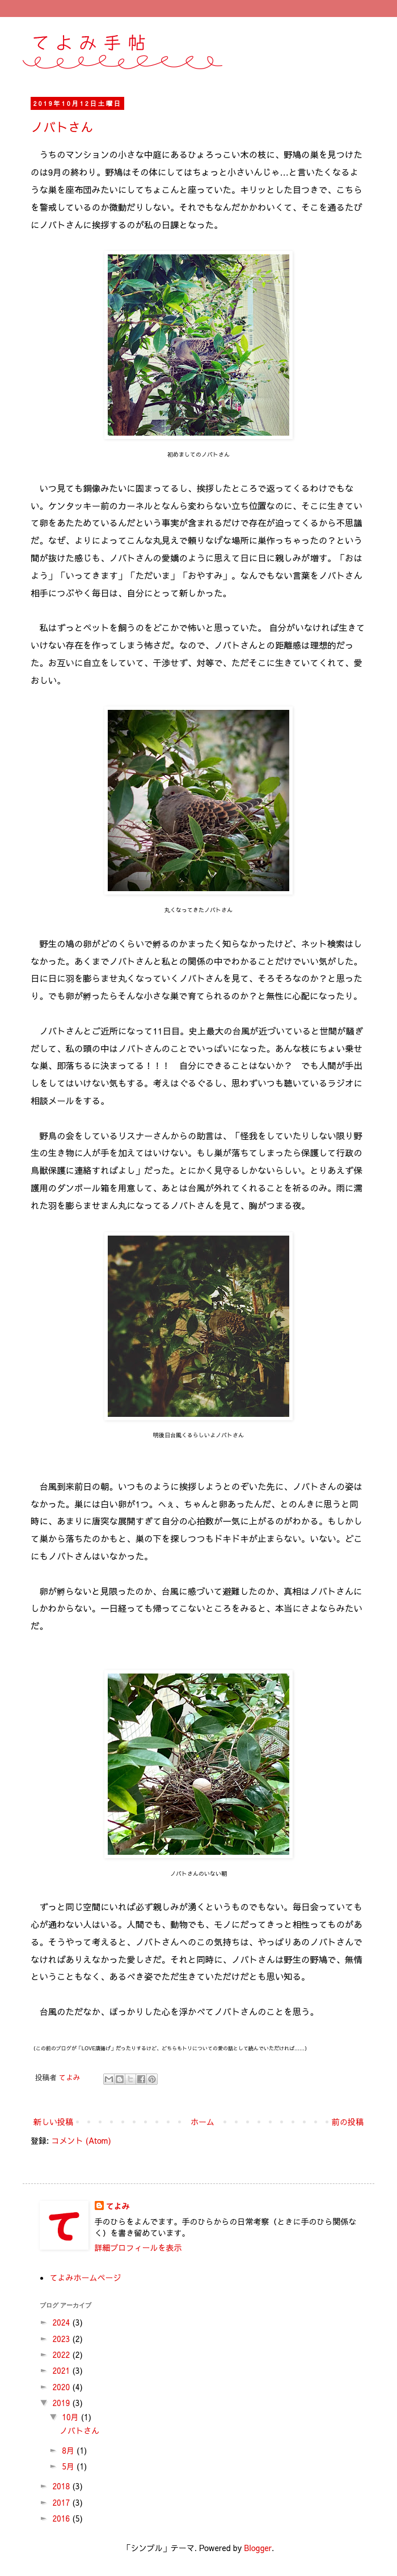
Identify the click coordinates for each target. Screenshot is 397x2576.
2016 (62, 2518)
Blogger (258, 2547)
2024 (62, 2322)
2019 (62, 2402)
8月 (69, 2450)
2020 (62, 2386)
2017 (62, 2502)
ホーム (202, 2121)
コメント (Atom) (81, 2140)
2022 (62, 2354)
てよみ (118, 2206)
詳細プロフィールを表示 (138, 2247)
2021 (62, 2370)
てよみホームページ (85, 2277)
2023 (62, 2338)
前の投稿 (348, 2121)
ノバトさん (62, 126)
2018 (62, 2486)
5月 (69, 2466)
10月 (71, 2416)
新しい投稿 (53, 2121)
